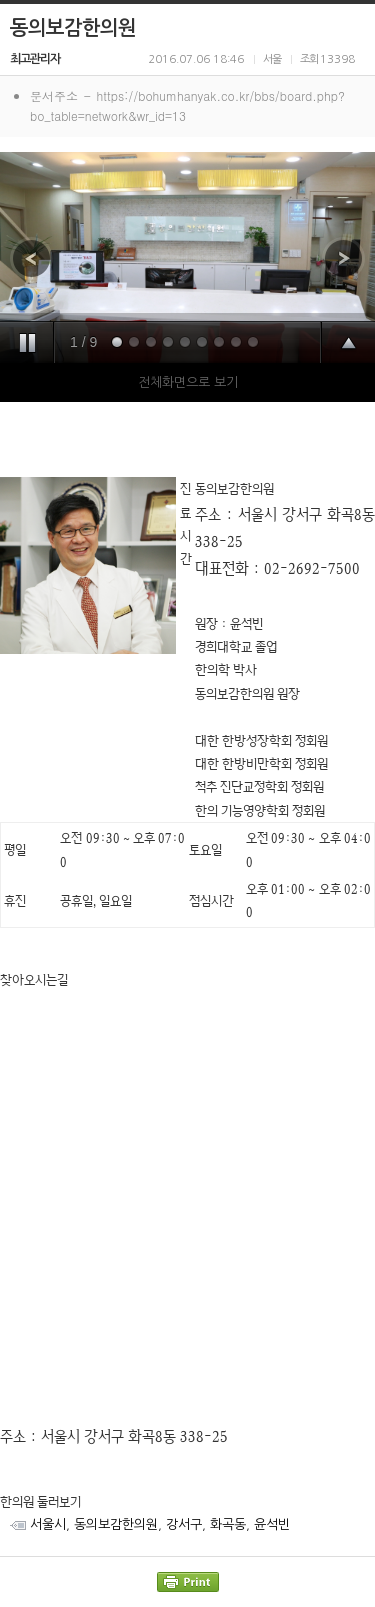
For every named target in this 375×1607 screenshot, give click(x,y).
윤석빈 (272, 1524)
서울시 (48, 1524)
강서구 (184, 1524)
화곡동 (228, 1524)
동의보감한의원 (116, 1524)
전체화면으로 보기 (188, 382)
